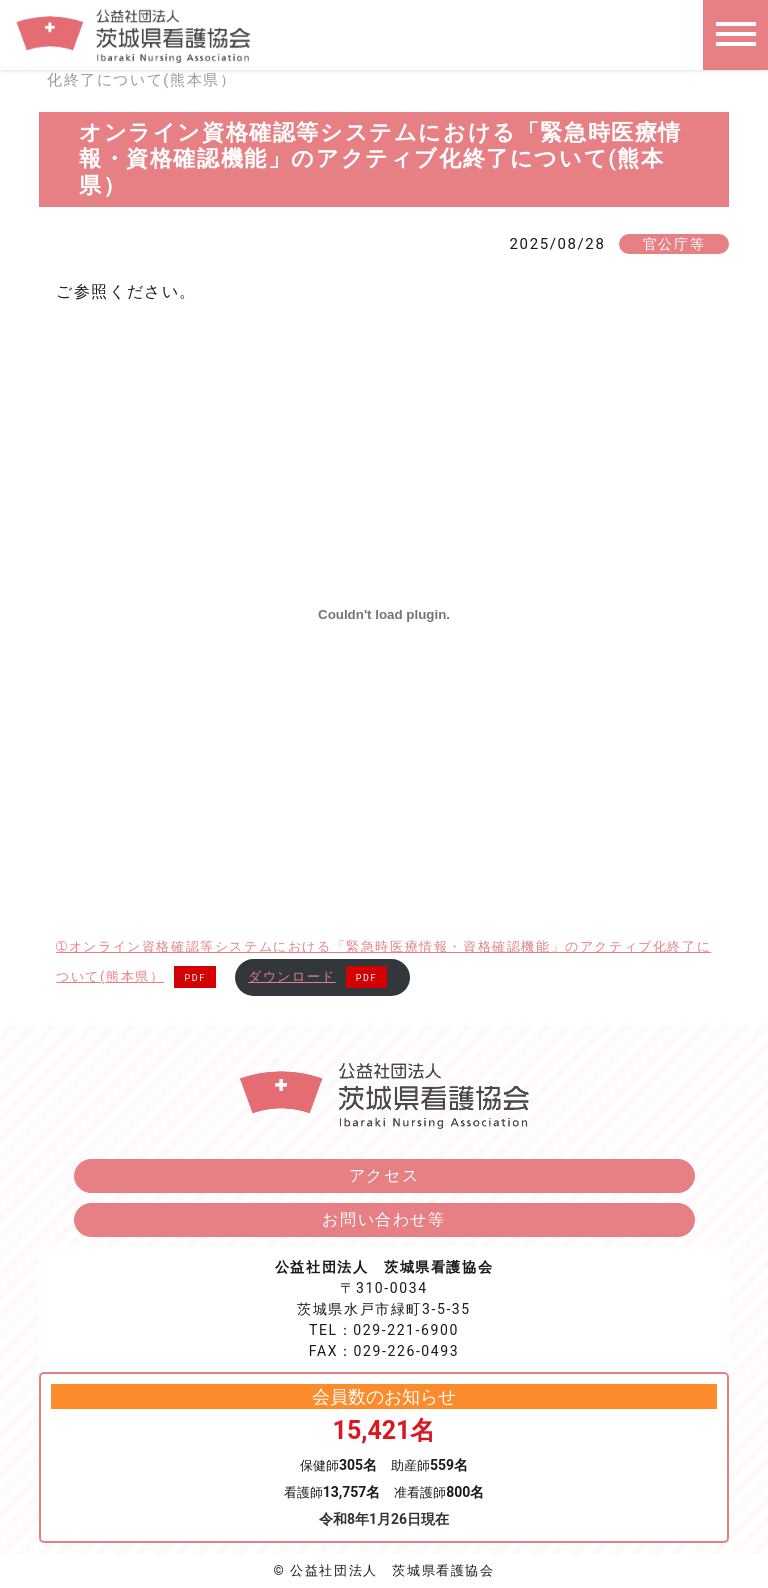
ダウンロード (292, 976)
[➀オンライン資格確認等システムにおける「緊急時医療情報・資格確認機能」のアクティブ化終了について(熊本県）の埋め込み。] (384, 614)
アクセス (384, 1175)
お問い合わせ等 (383, 1219)
